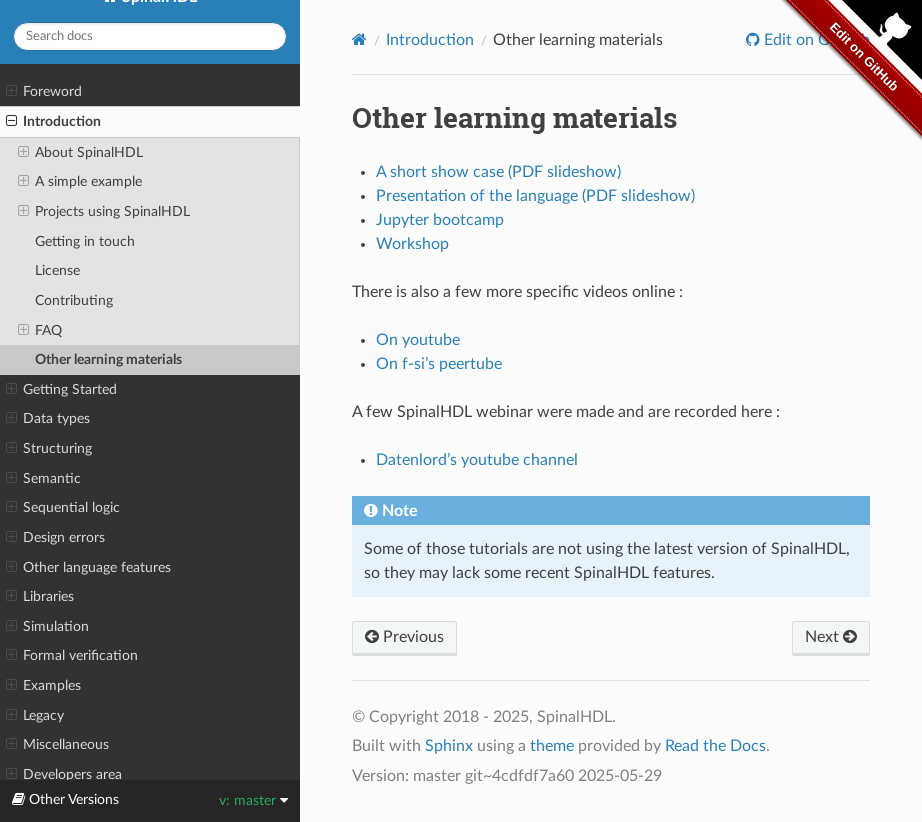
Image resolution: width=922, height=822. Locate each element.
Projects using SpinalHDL (104, 212)
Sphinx (449, 746)
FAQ (40, 331)
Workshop (412, 244)
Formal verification (72, 656)
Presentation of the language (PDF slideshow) (535, 196)
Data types (48, 419)
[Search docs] (150, 36)
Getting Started (61, 390)
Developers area (64, 775)
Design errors (55, 538)
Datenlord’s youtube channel (477, 460)
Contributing (74, 300)
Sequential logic (63, 508)
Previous (404, 637)
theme (552, 746)
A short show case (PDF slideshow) (498, 172)
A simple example (80, 182)
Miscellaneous (57, 745)
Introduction (53, 122)
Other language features (88, 568)
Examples (43, 686)
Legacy (35, 716)
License (57, 270)
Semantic (43, 479)
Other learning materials (108, 359)
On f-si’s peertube (439, 364)
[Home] (359, 39)
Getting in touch (85, 241)
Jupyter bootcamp (440, 220)
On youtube (418, 340)
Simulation (47, 627)
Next (831, 637)
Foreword (44, 92)
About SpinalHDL (80, 153)
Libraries (40, 597)
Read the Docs (715, 746)
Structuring (49, 449)
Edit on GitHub (815, 40)
